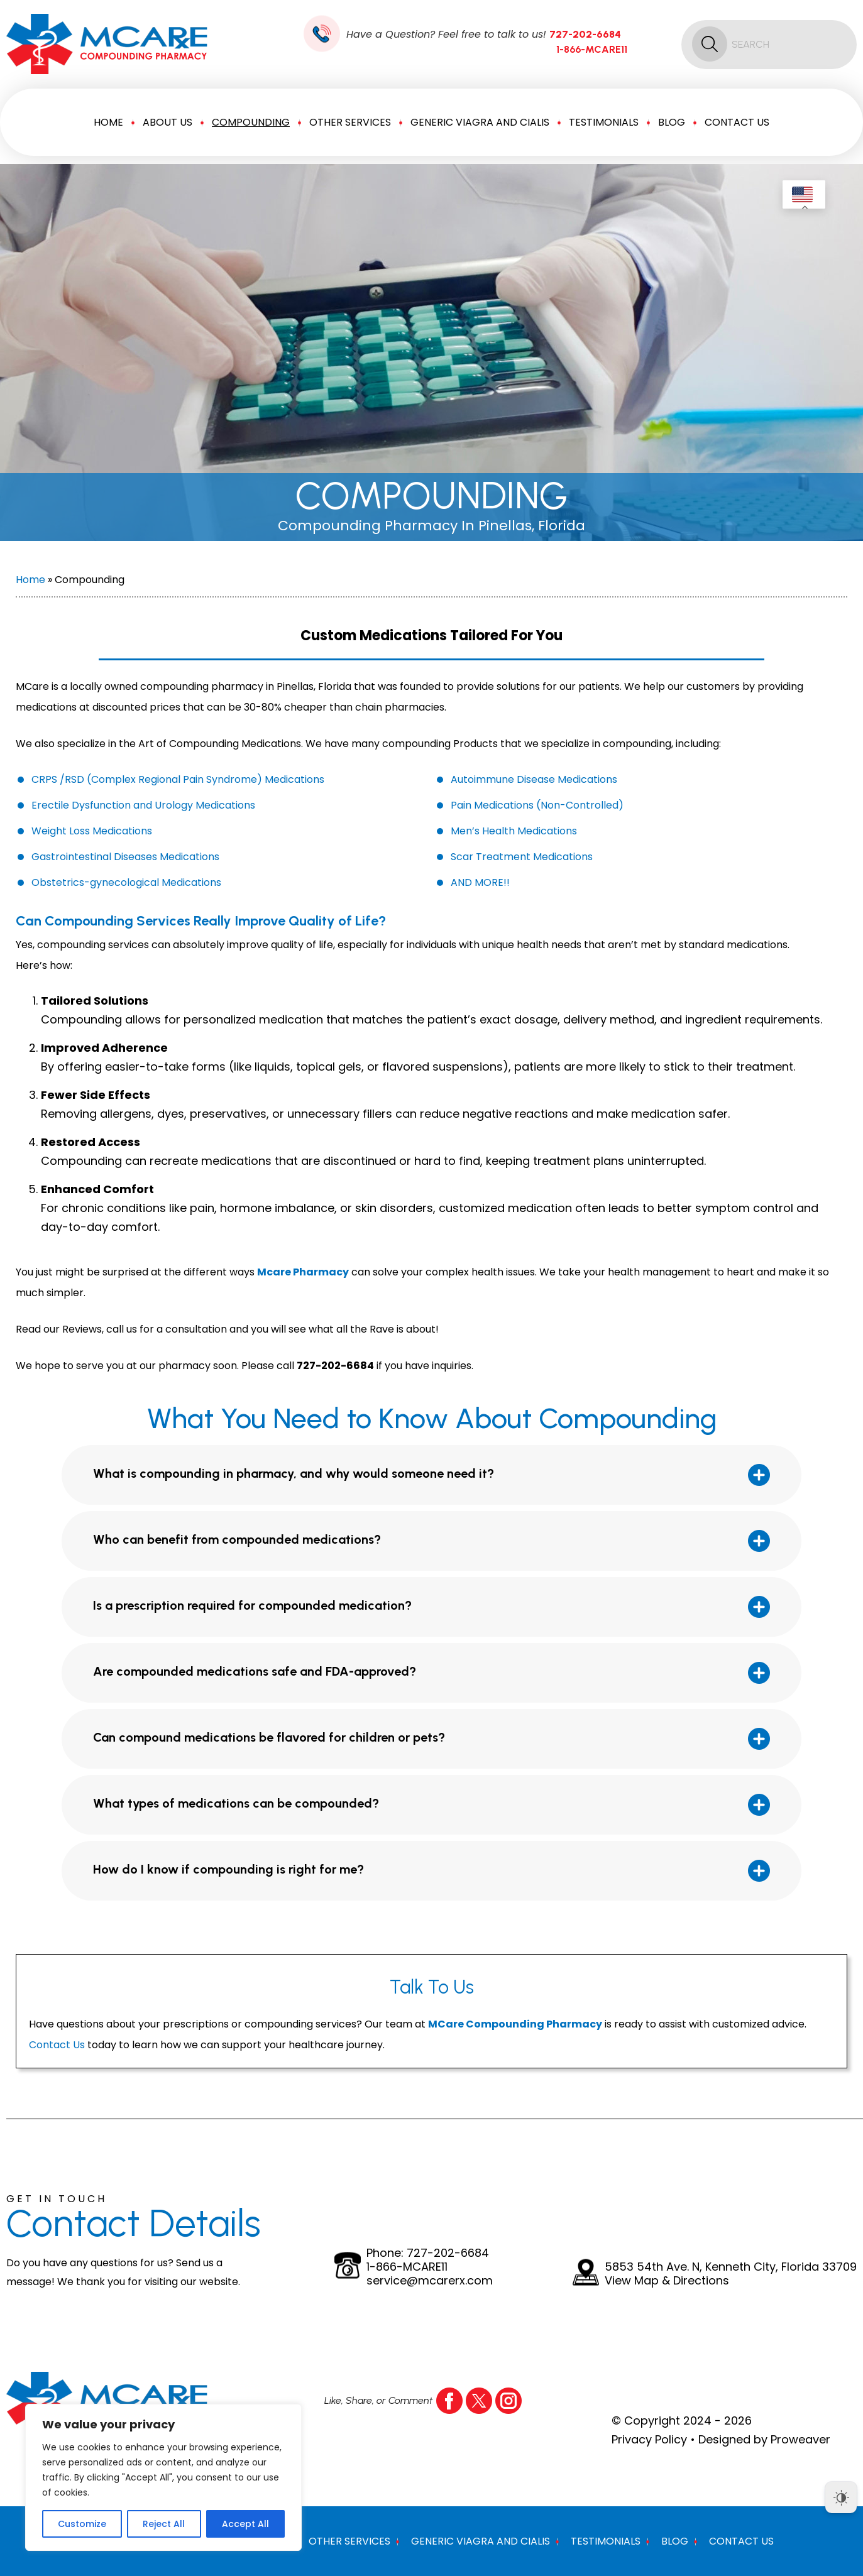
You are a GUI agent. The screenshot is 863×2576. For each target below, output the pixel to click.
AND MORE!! (480, 882)
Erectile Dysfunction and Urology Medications (143, 805)
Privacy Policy (649, 2439)
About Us (167, 122)
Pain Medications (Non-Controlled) (537, 805)
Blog (671, 122)
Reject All (164, 2524)
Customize (82, 2524)
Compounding (251, 122)
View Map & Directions (667, 2281)
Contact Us (737, 122)
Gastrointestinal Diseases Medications (125, 856)
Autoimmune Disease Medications (534, 779)
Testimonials (604, 122)
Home (108, 122)
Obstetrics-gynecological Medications (126, 882)
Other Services (350, 122)
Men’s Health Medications (514, 831)
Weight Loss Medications (91, 831)
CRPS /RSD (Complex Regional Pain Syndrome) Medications (177, 779)
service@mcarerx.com (429, 2281)
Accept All (245, 2524)
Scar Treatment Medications (522, 856)
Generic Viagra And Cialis (479, 122)
